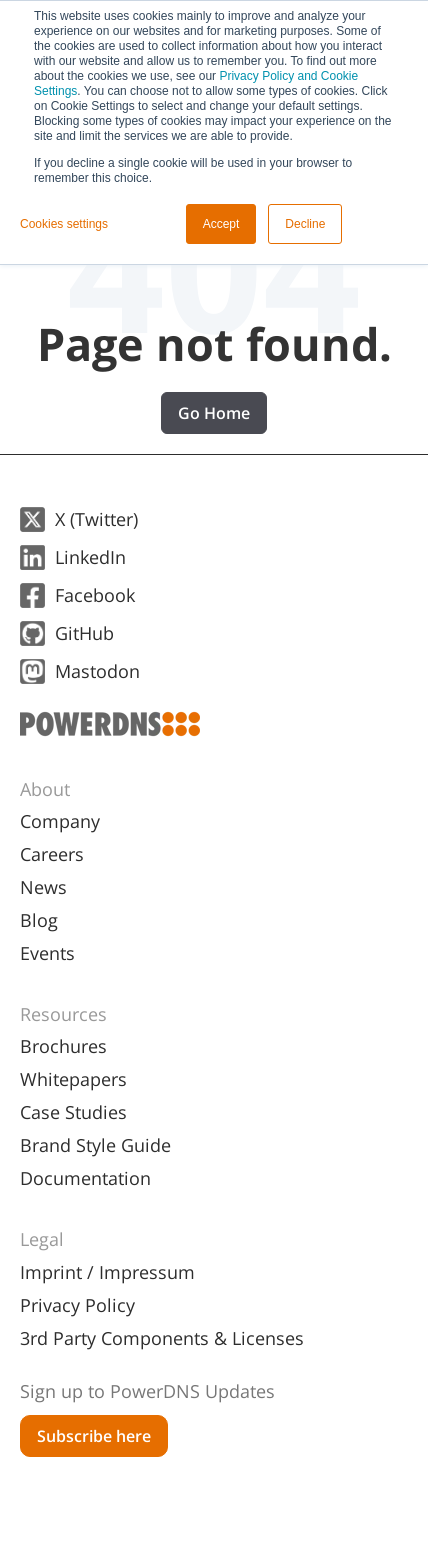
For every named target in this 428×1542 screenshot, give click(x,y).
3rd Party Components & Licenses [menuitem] (162, 1338)
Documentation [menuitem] (85, 1178)
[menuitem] (214, 1383)
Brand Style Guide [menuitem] (95, 1145)
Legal (42, 1239)
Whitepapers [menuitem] (73, 1079)
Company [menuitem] (60, 821)
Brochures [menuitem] (63, 1046)
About (45, 789)
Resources (63, 1014)
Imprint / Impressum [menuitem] (107, 1272)
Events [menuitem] (47, 953)
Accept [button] (221, 224)
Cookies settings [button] (64, 224)
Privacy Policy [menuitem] (77, 1305)
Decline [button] (305, 224)
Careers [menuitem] (52, 854)
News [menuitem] (43, 887)
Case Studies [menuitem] (73, 1112)
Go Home (214, 413)
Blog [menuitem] (39, 920)
